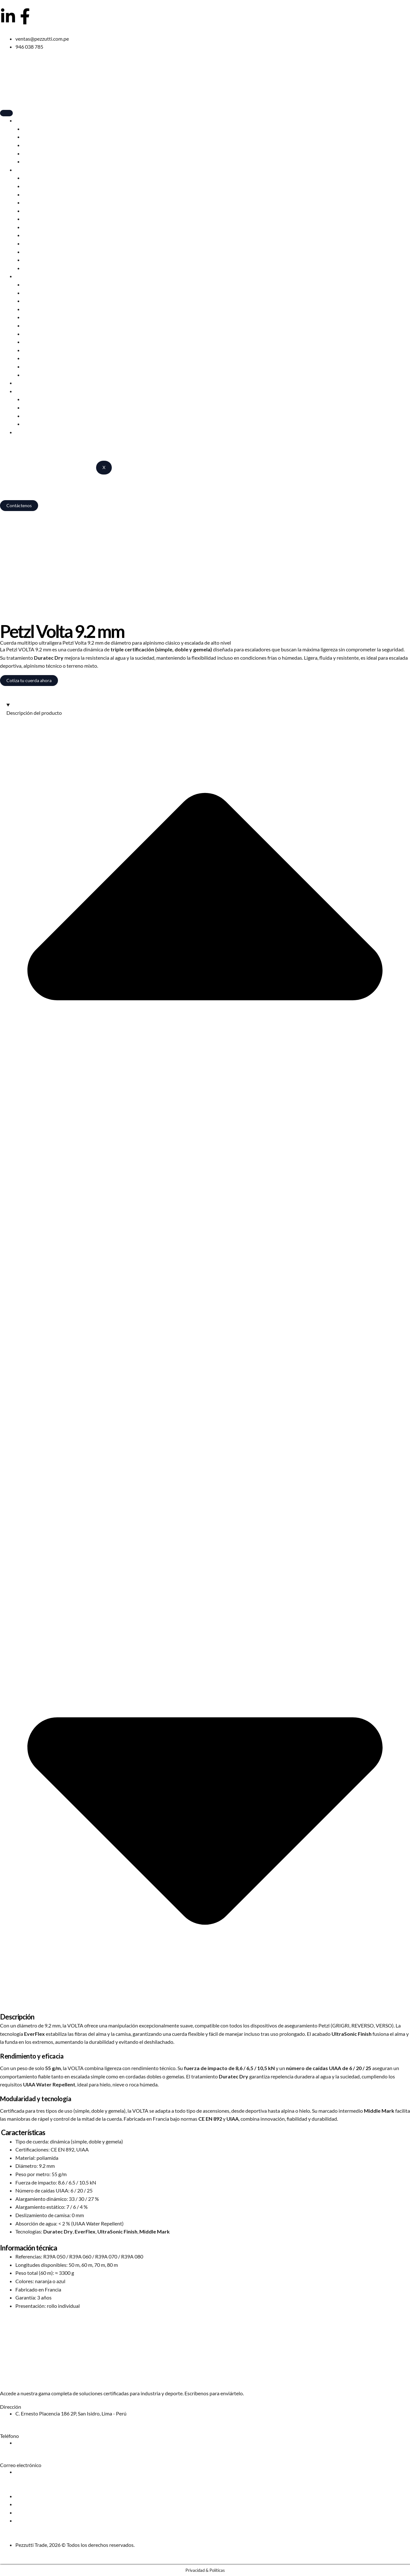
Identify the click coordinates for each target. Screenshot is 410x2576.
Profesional (28, 276)
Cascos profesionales (46, 284)
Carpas (31, 129)
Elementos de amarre (46, 252)
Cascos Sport (37, 186)
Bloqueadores (38, 235)
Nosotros (25, 432)
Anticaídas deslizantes (47, 309)
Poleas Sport (37, 243)
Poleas (30, 342)
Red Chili (33, 407)
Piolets (30, 219)
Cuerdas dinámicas (44, 202)
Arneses (32, 178)
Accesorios (35, 161)
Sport (21, 170)
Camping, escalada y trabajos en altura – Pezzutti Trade (60, 523)
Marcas (23, 391)
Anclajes (32, 350)
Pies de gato (36, 260)
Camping (25, 120)
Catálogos (34, 424)
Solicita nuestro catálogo (27, 2380)
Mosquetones (38, 211)
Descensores (37, 194)
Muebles (32, 153)
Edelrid (31, 399)
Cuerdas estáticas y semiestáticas (59, 358)
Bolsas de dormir (41, 137)
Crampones (36, 227)
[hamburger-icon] (6, 113)
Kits (27, 375)
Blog (20, 383)
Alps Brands (36, 416)
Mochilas (33, 145)
